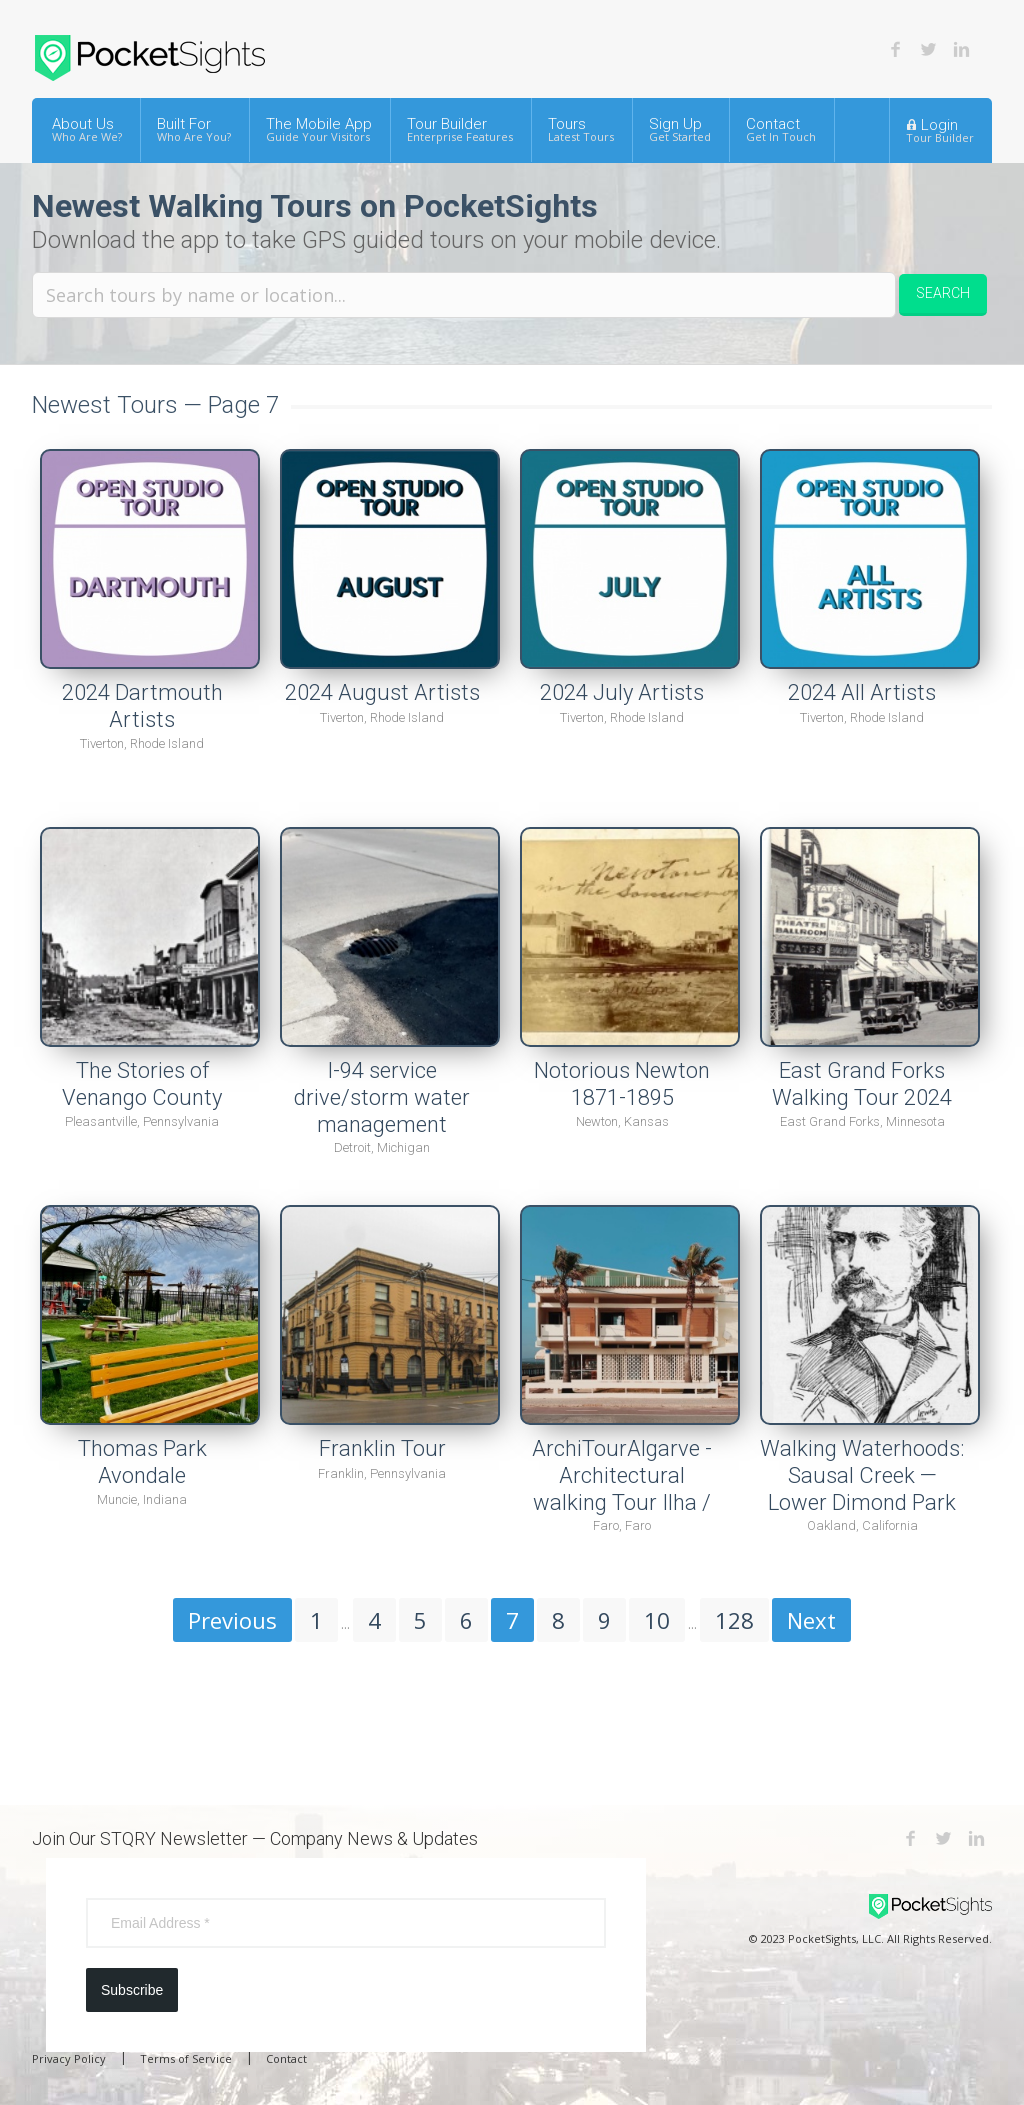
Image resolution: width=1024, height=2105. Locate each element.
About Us (87, 129)
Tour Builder (460, 129)
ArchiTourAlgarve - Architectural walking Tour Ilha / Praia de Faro (622, 1488)
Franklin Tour (382, 1448)
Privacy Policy (69, 2058)
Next (811, 1620)
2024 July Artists (622, 692)
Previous (232, 1620)
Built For (194, 129)
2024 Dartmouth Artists (142, 706)
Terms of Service (186, 2058)
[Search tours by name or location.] (464, 295)
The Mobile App (319, 129)
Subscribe (132, 1990)
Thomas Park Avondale (142, 1462)
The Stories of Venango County (142, 1084)
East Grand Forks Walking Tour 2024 (862, 1084)
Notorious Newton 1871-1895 (622, 1084)
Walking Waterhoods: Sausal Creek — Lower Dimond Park (862, 1475)
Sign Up (680, 129)
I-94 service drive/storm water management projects (382, 1110)
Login (940, 130)
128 (734, 1620)
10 (657, 1620)
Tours (581, 129)
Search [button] (943, 293)
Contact (781, 129)
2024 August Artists (382, 692)
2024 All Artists (862, 692)
